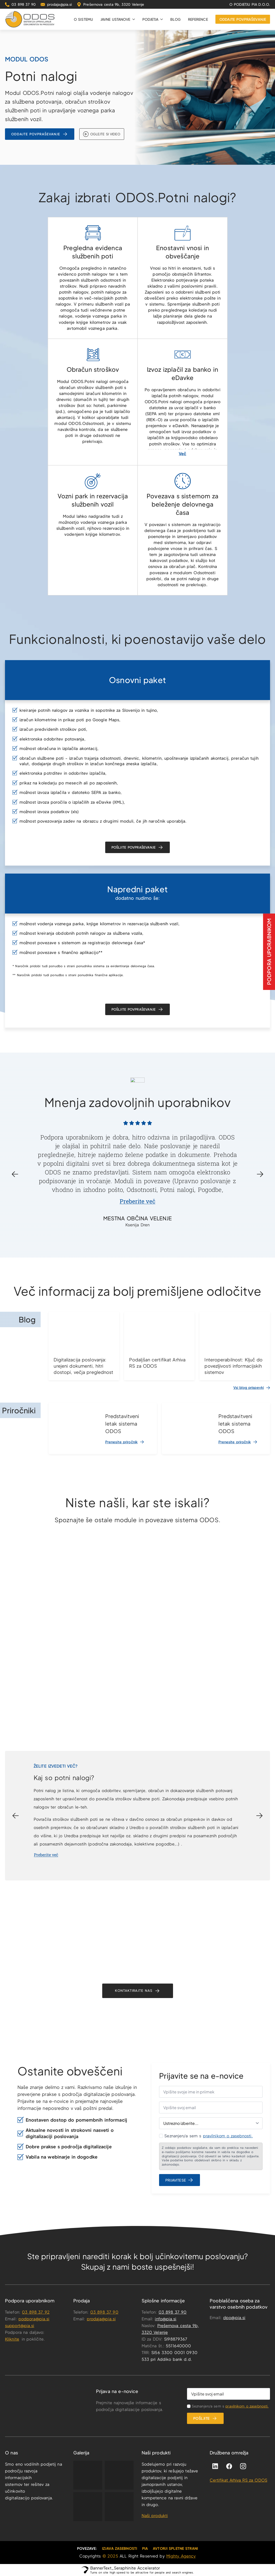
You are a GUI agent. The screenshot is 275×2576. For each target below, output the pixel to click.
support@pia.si (19, 2325)
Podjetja (150, 19)
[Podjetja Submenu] (162, 19)
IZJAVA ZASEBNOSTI (119, 2548)
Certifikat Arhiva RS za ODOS (238, 2480)
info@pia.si (165, 2318)
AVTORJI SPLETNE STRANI (175, 2548)
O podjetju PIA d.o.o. (249, 4)
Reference (198, 19)
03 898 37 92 (36, 2312)
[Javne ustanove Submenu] (134, 19)
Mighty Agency (181, 2556)
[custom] (215, 2466)
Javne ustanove (115, 19)
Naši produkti (155, 2515)
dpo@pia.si (234, 2317)
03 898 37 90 (104, 2312)
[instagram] (243, 2466)
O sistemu (83, 19)
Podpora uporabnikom (269, 952)
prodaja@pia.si (101, 2318)
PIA (145, 2548)
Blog (175, 19)
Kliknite (12, 2339)
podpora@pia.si (33, 2318)
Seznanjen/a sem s (208, 2135)
